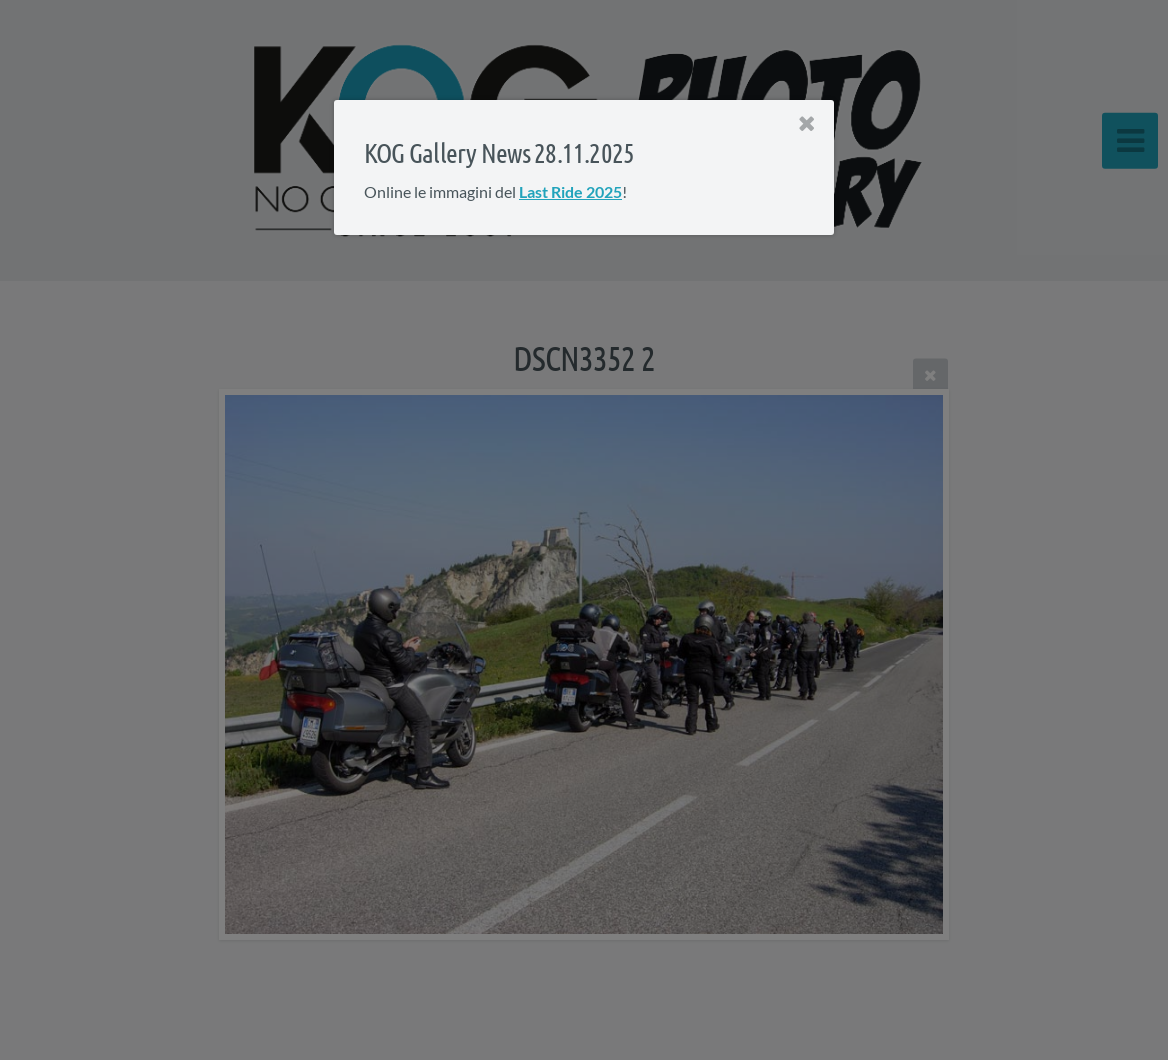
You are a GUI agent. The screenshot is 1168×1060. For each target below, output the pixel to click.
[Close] (807, 124)
